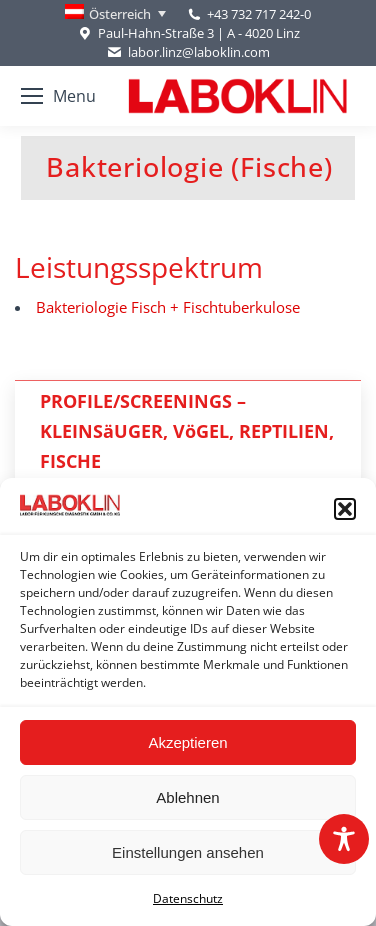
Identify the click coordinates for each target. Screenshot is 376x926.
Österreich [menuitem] (120, 14)
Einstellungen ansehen (188, 852)
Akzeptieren (187, 742)
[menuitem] (115, 14)
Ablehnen (187, 797)
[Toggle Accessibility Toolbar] (344, 839)
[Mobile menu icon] (58, 96)
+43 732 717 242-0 (259, 14)
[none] (115, 14)
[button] (345, 509)
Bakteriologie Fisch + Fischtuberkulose (168, 307)
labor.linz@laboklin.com (187, 52)
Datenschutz (188, 898)
